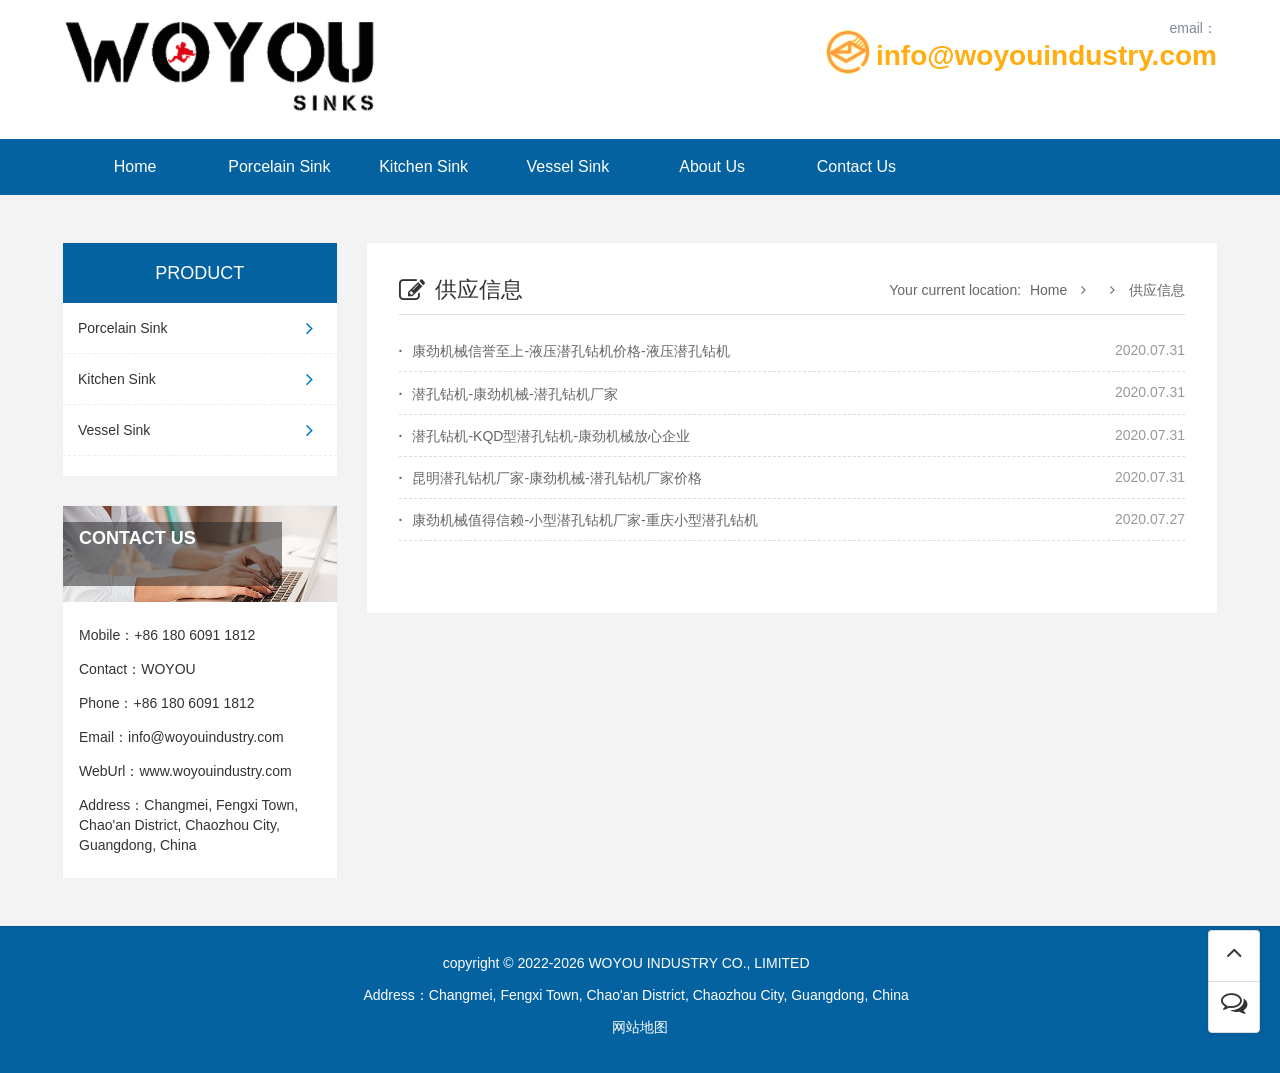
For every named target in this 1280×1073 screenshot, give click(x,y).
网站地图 (640, 1027)
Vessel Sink (568, 166)
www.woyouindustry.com (219, 771)
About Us (712, 166)
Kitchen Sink (423, 166)
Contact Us (856, 166)
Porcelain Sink (279, 166)
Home (135, 166)
